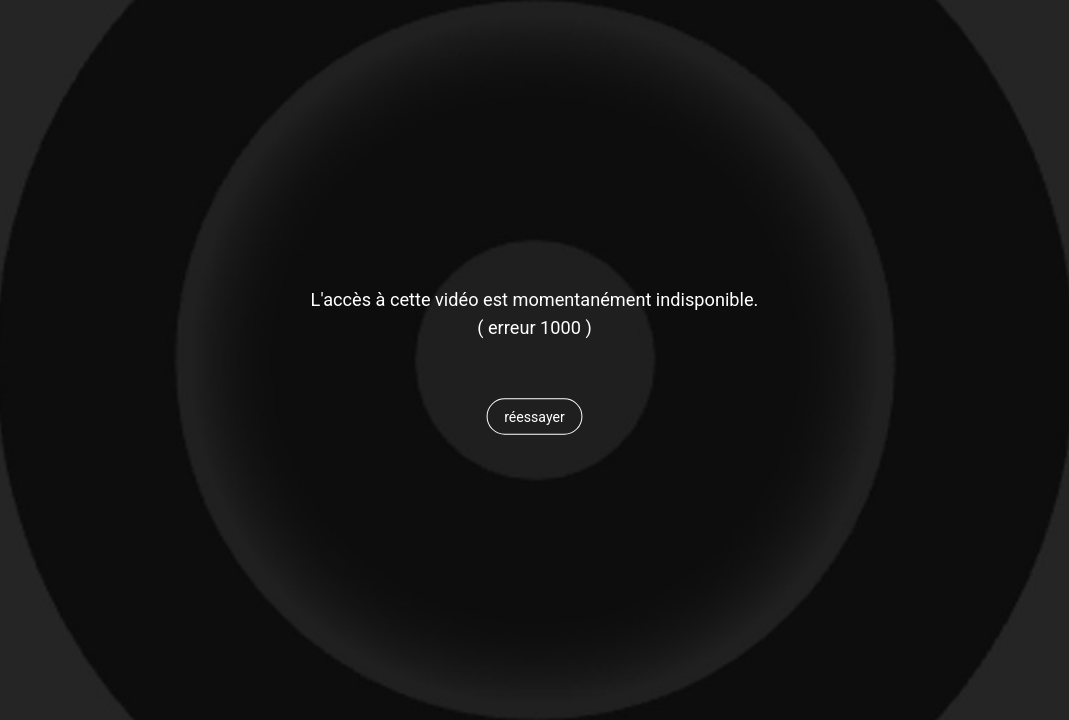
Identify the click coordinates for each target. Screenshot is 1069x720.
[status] (534, 328)
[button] (534, 417)
